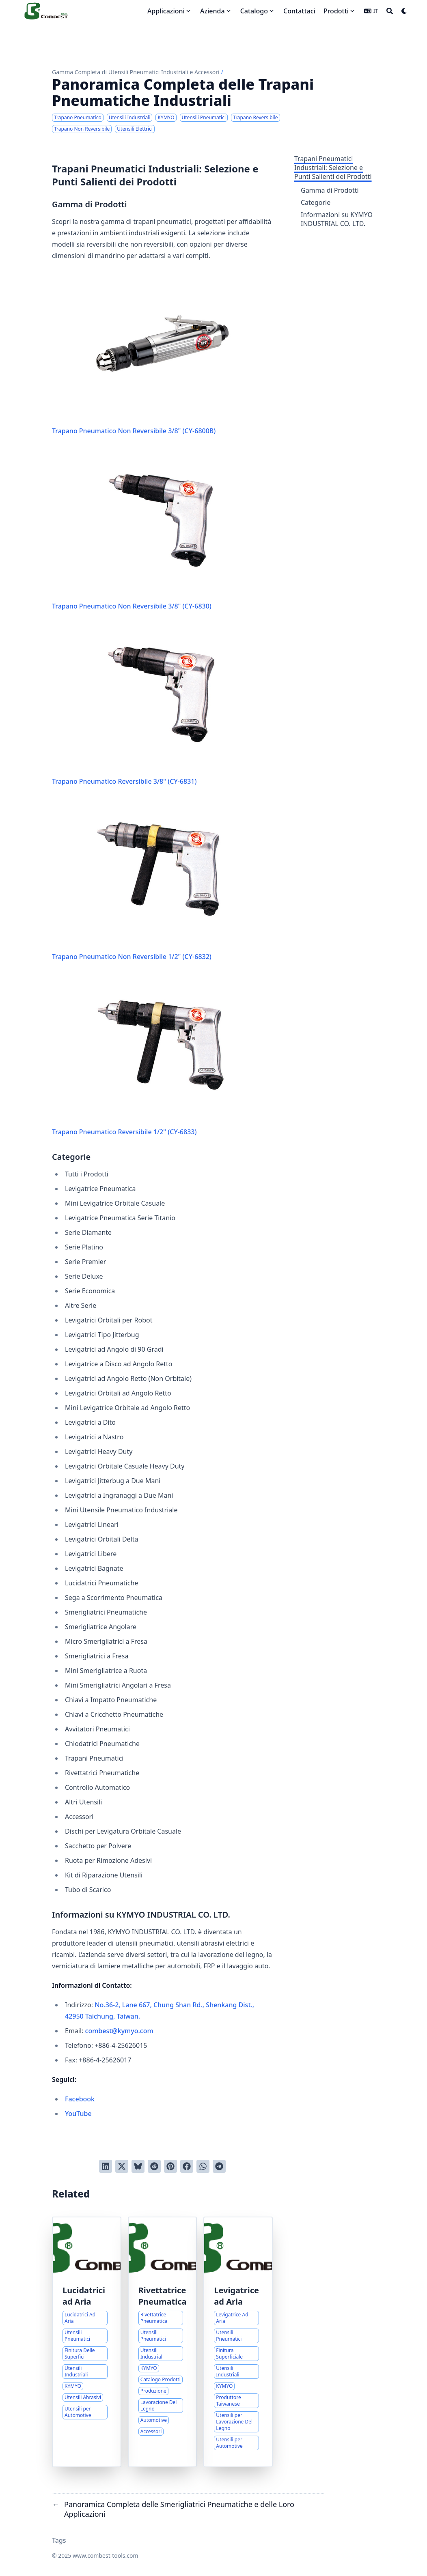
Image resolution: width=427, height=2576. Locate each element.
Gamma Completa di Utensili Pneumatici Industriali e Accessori (136, 72)
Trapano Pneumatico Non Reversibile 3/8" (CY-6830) (162, 530)
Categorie (315, 202)
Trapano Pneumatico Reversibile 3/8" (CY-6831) (162, 705)
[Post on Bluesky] (138, 2166)
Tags (59, 2540)
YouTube (78, 2113)
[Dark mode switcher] (404, 11)
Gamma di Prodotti (330, 190)
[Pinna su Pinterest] (170, 2166)
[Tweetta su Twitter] (121, 2166)
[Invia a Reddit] (154, 2166)
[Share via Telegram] (219, 2166)
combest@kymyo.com (119, 2030)
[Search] (389, 11)
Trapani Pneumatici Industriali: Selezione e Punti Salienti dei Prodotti (333, 167)
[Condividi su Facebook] (186, 2166)
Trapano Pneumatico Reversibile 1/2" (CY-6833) (162, 1055)
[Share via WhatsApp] (202, 2166)
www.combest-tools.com (105, 2555)
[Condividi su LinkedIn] (105, 2166)
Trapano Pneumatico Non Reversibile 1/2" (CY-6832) (162, 880)
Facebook (80, 2098)
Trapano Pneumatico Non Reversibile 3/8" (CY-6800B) (162, 354)
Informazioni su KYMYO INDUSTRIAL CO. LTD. (337, 219)
